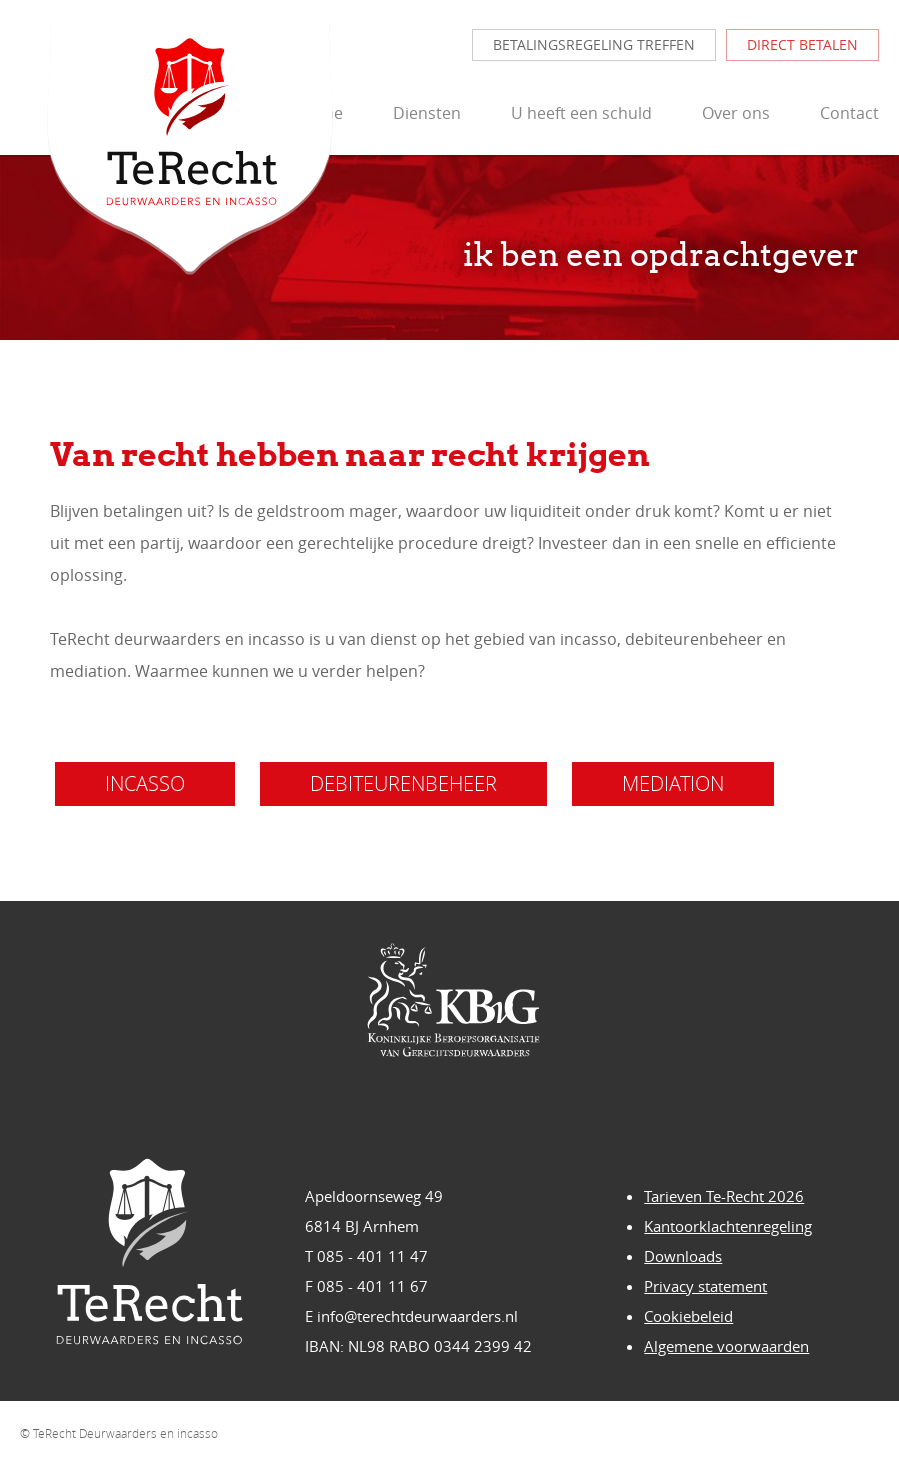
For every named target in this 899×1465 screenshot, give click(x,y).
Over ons (736, 113)
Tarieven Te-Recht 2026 (724, 1196)
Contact (849, 113)
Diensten (427, 113)
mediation (673, 783)
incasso (145, 783)
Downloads (683, 1256)
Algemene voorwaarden (726, 1346)
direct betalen (802, 44)
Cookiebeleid (688, 1316)
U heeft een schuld (581, 113)
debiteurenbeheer (403, 783)
